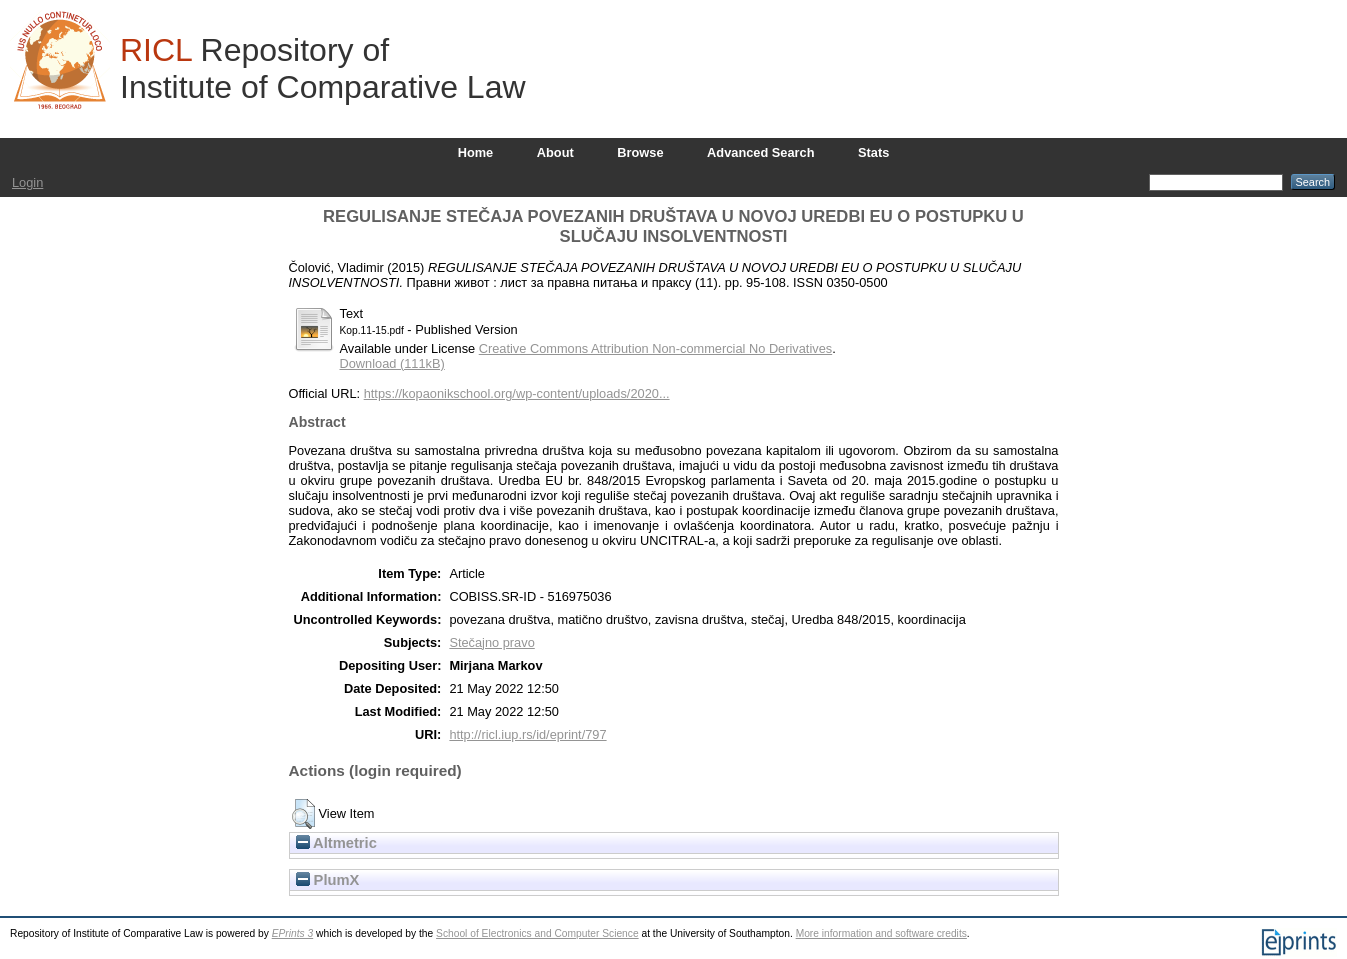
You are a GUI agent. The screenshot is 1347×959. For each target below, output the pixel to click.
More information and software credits (881, 933)
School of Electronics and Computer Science (537, 933)
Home (476, 152)
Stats (873, 152)
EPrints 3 (293, 933)
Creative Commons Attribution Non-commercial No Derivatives (655, 348)
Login (27, 182)
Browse (640, 152)
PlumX (328, 880)
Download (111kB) (392, 363)
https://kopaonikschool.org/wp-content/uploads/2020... (517, 393)
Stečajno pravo (491, 642)
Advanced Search (760, 152)
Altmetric (336, 843)
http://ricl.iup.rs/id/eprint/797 (527, 734)
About (555, 152)
